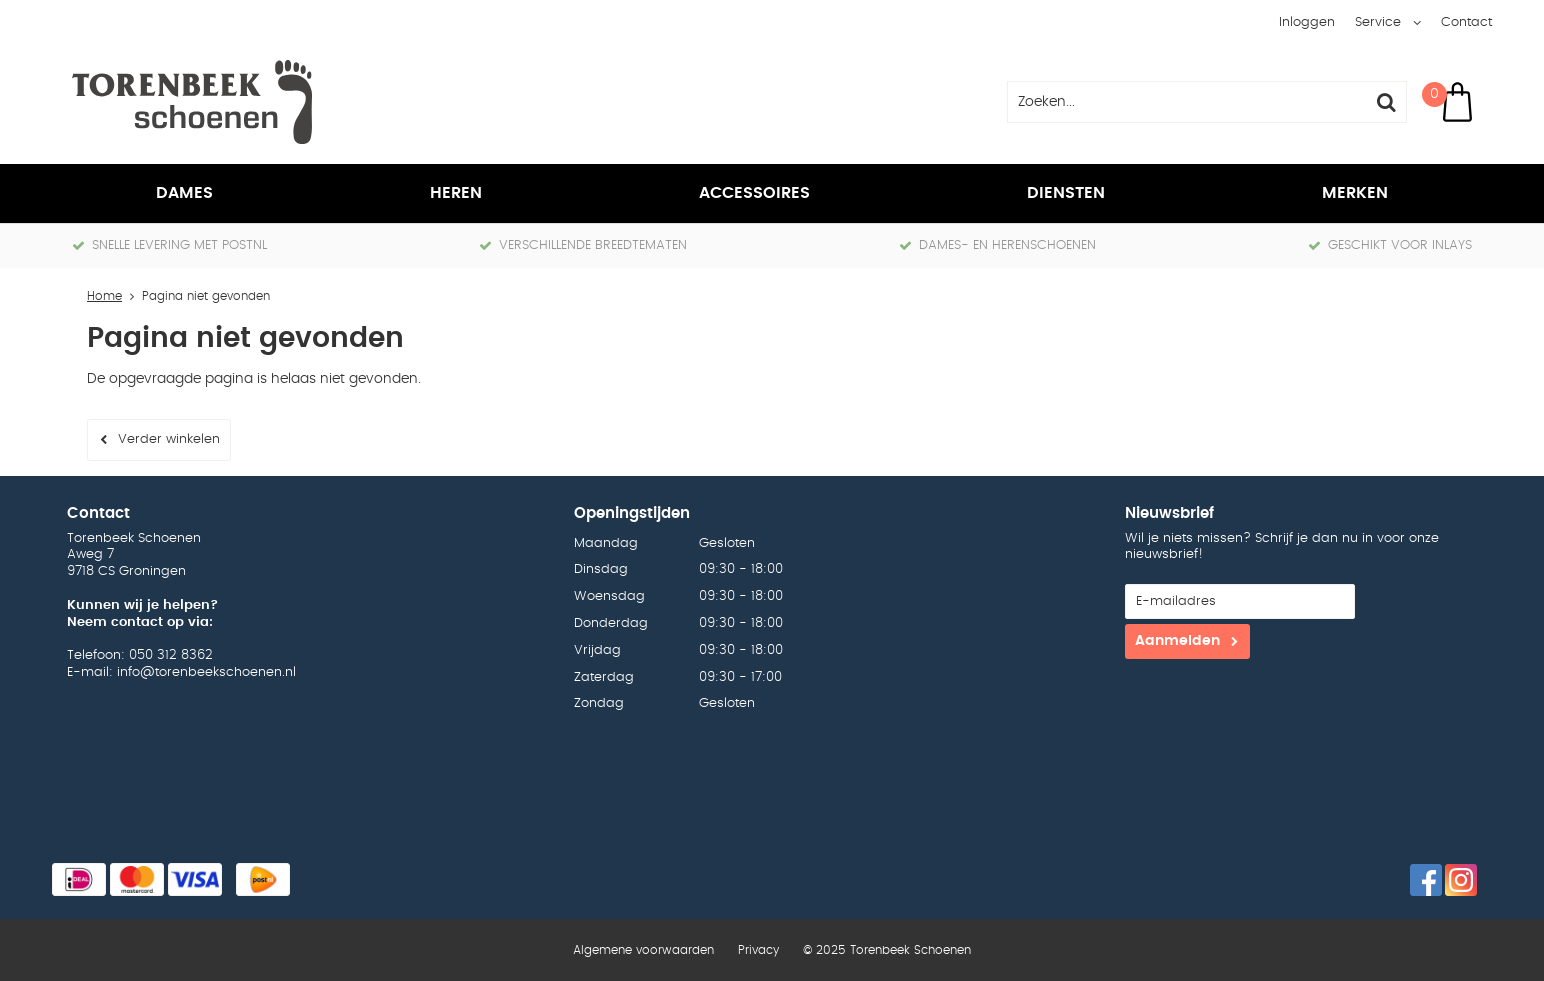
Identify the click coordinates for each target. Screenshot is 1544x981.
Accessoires (754, 193)
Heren (456, 193)
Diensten (1066, 193)
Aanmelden (1177, 641)
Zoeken (1386, 102)
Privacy (758, 950)
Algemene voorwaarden (643, 950)
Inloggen (1307, 22)
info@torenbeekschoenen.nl (206, 672)
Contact (1466, 22)
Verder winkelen (169, 439)
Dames (184, 193)
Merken (1355, 193)
